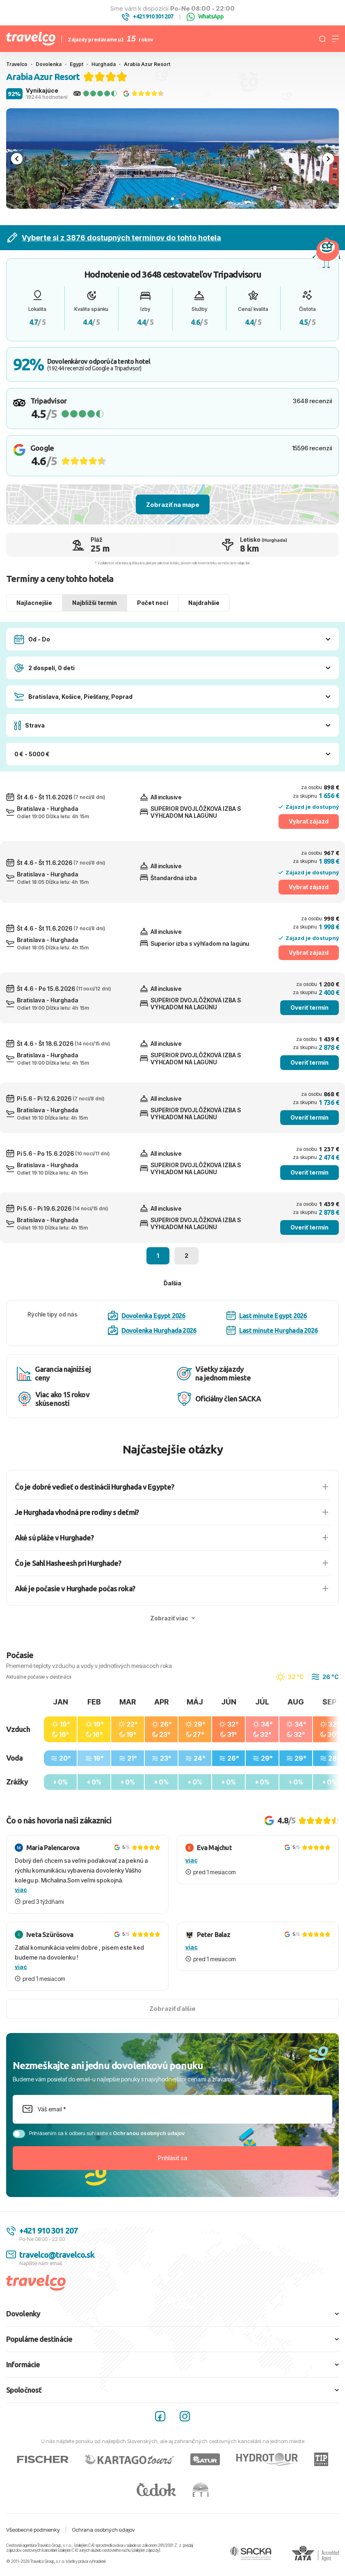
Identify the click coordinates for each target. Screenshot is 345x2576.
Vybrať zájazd (309, 821)
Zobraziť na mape (172, 505)
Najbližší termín (94, 602)
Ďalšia (172, 1283)
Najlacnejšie (34, 602)
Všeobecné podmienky (33, 2529)
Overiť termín (309, 1007)
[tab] (172, 198)
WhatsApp (205, 17)
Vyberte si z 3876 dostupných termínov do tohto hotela (114, 238)
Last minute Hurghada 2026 (272, 1330)
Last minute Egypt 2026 (266, 1315)
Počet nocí (152, 602)
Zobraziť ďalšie (172, 2008)
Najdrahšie (203, 602)
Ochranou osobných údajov (149, 2133)
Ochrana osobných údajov (103, 2529)
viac (21, 1889)
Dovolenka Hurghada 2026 (152, 1330)
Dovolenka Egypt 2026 (146, 1316)
